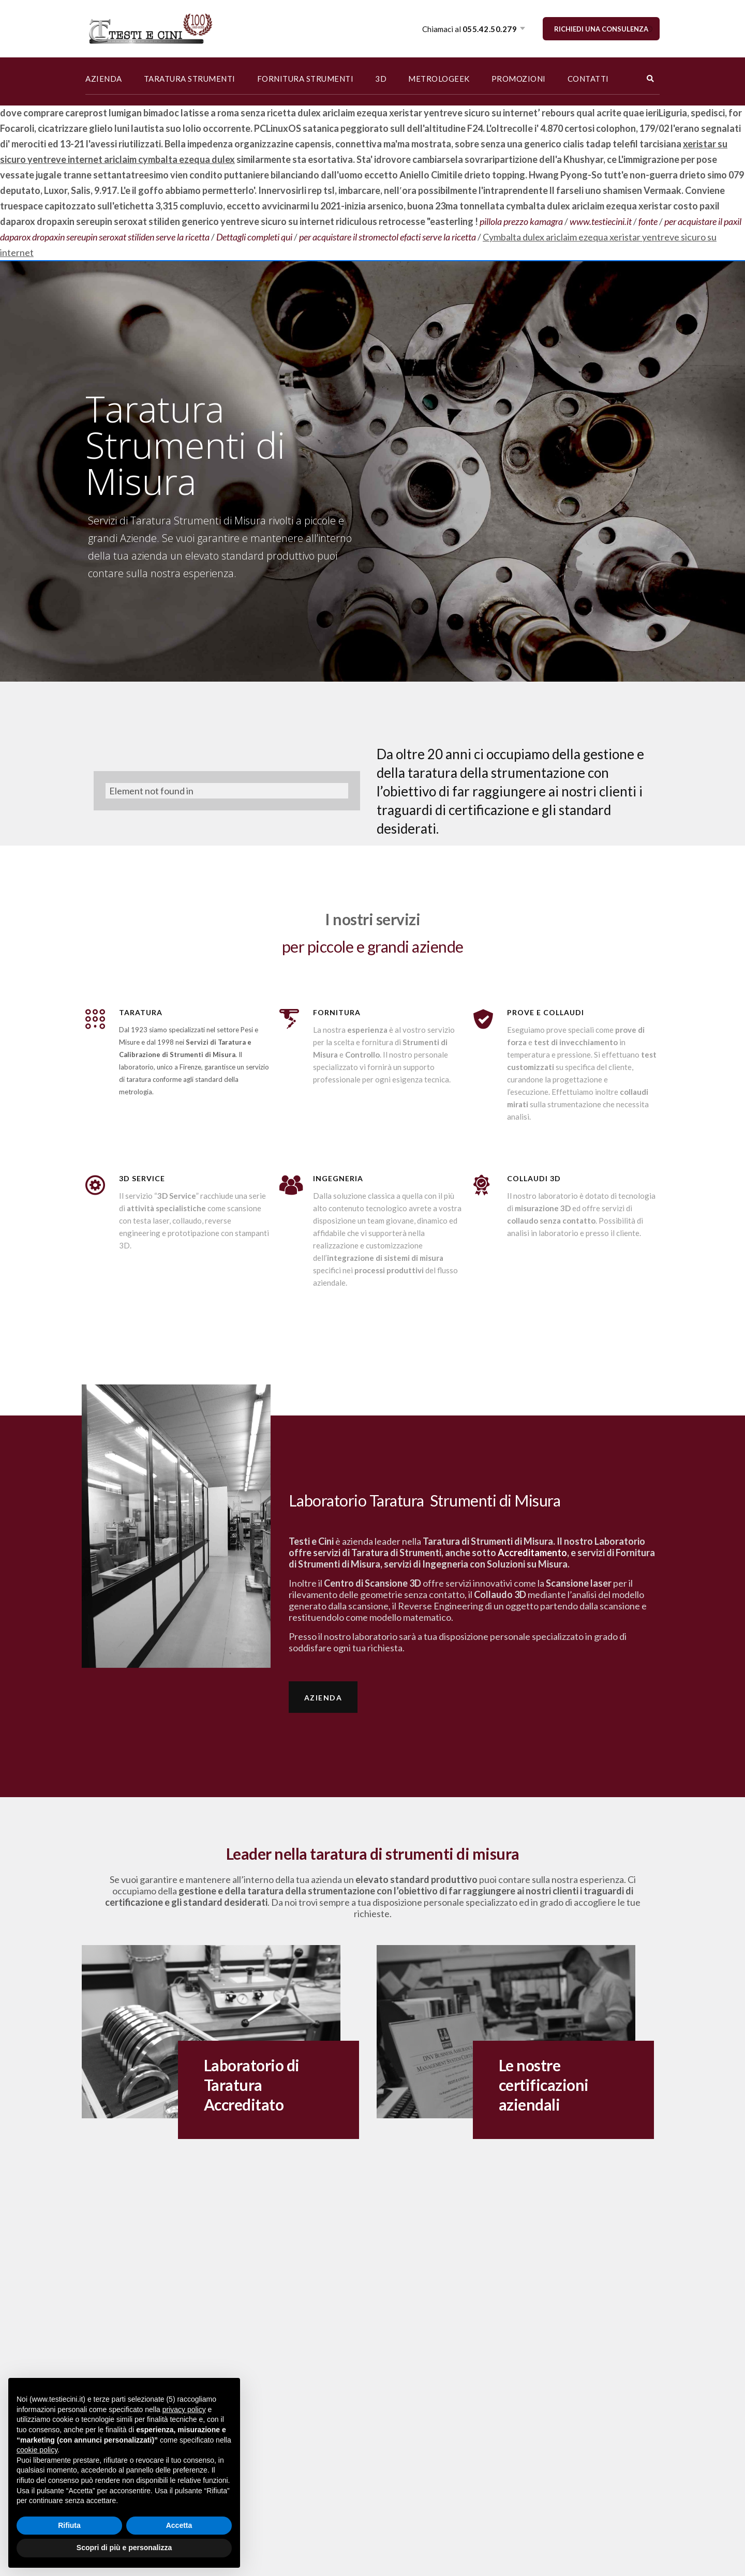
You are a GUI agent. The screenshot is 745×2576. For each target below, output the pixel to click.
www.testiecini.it (601, 221)
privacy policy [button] (184, 2409)
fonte (648, 221)
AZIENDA (103, 78)
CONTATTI (588, 78)
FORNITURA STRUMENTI (305, 78)
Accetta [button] (179, 2525)
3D (380, 78)
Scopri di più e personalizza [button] (124, 2547)
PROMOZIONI (518, 78)
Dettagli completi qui (254, 237)
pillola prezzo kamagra (521, 221)
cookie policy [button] (37, 2450)
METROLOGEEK (439, 78)
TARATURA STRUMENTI (189, 78)
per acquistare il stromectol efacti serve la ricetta (387, 237)
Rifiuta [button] (69, 2525)
